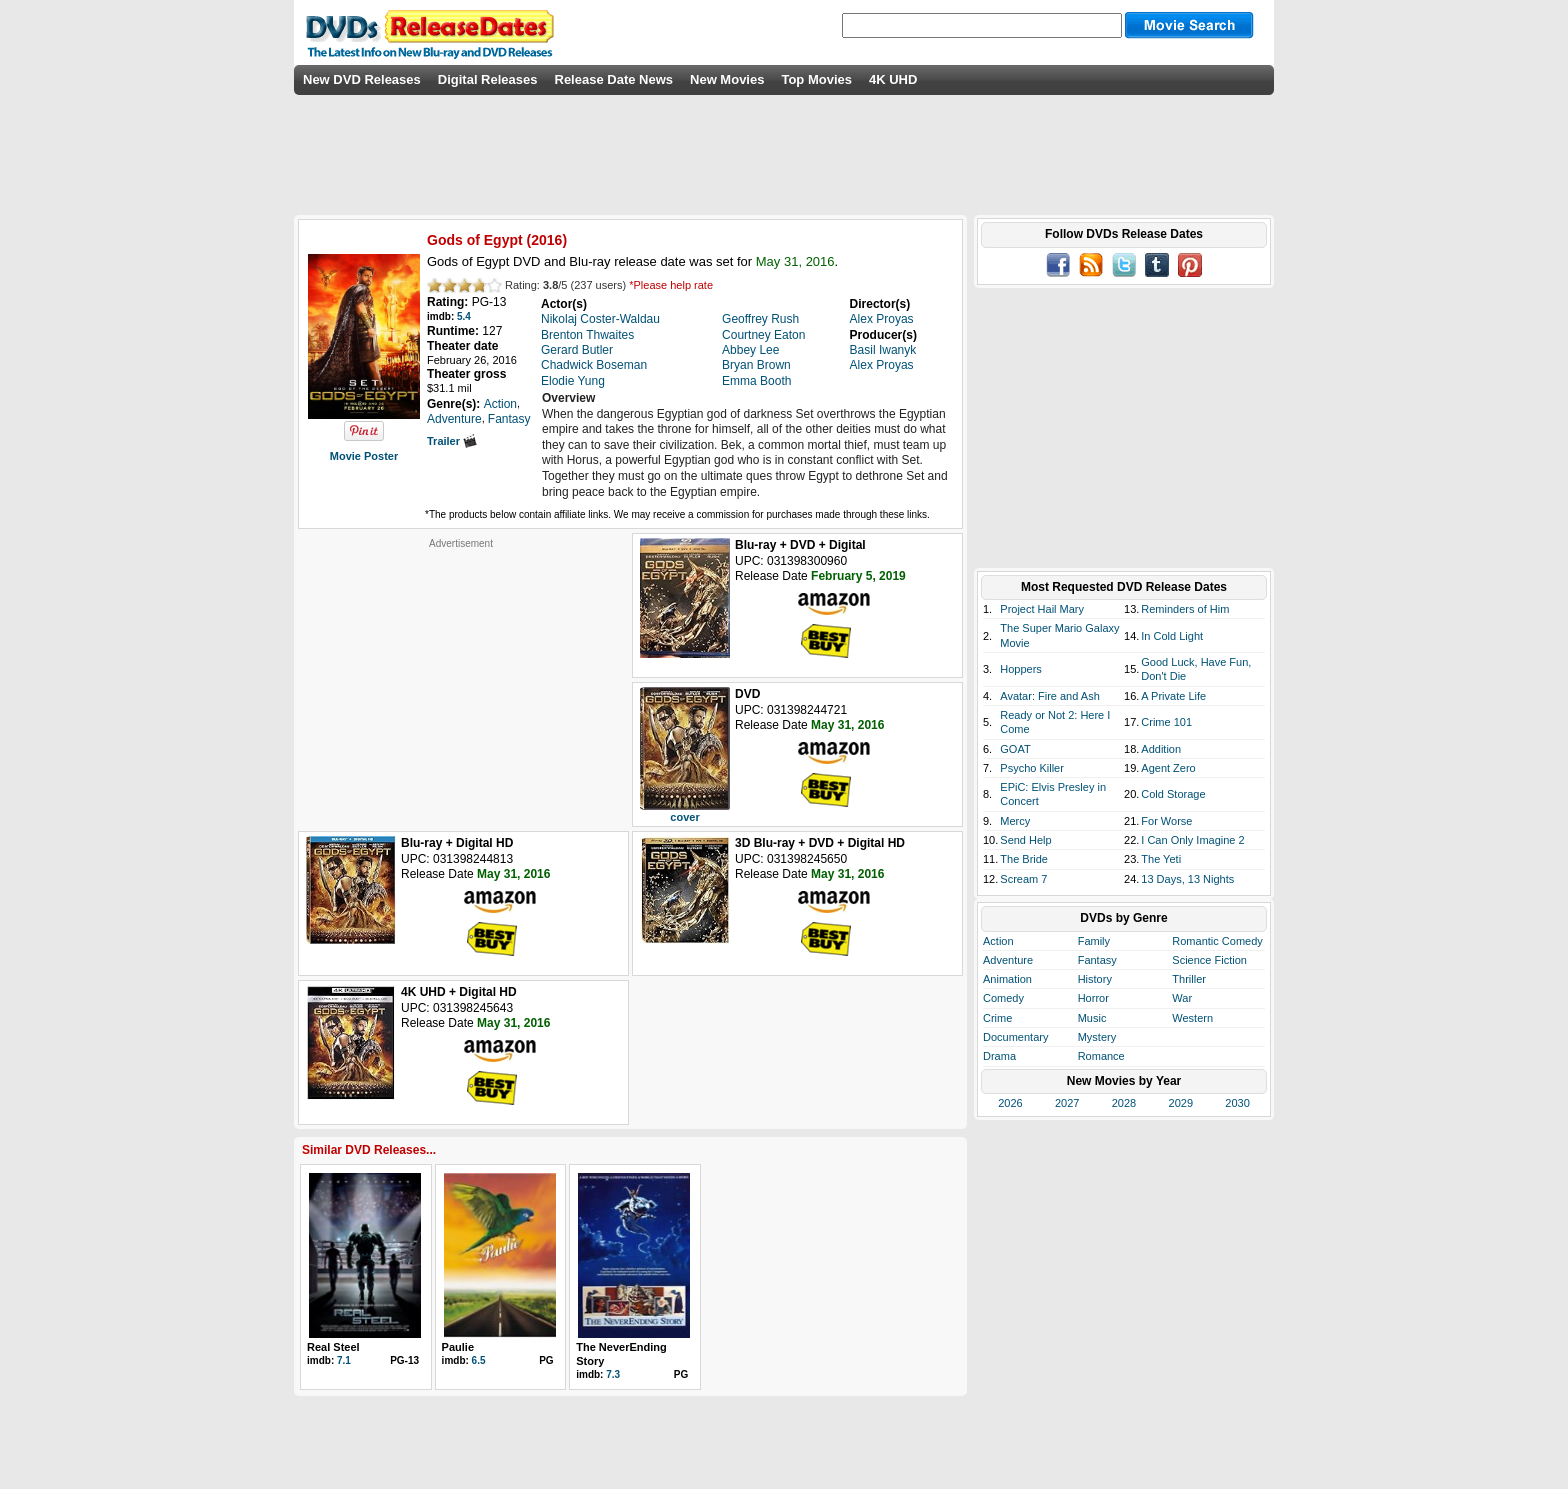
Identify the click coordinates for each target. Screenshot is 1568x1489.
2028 (1124, 1103)
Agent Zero (1168, 768)
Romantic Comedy (1217, 941)
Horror (1093, 998)
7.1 (344, 1360)
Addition (1161, 749)
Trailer (452, 441)
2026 (1010, 1103)
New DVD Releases (362, 79)
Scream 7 (1023, 879)
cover (684, 817)
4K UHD (893, 79)
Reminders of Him (1185, 609)
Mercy (1015, 821)
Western (1192, 1018)
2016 (546, 240)
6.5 (479, 1360)
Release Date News (614, 79)
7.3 (613, 1374)
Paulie (458, 1347)
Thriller (1189, 979)
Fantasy (1097, 960)
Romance (1101, 1056)
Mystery (1097, 1037)
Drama (999, 1056)
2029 (1181, 1103)
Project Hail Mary (1042, 609)
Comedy (1003, 998)
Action (998, 941)
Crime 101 (1166, 722)
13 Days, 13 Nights (1187, 879)
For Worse (1166, 821)
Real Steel (333, 1347)
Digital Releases (488, 79)
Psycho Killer (1032, 768)
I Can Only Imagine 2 (1192, 840)
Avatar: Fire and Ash (1049, 696)
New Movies (727, 79)
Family (1094, 941)
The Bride (1024, 859)
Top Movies (816, 79)
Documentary (1015, 1037)
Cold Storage (1173, 794)
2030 (1237, 1103)
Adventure (1008, 960)
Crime (997, 1018)
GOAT (1015, 749)
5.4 (464, 316)
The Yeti (1161, 859)
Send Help (1025, 840)
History (1095, 979)
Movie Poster (364, 456)
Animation (1007, 979)
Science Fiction (1209, 960)
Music (1092, 1018)
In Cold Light (1172, 636)
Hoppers (1021, 669)
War (1182, 998)
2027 (1067, 1103)
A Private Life (1173, 696)
